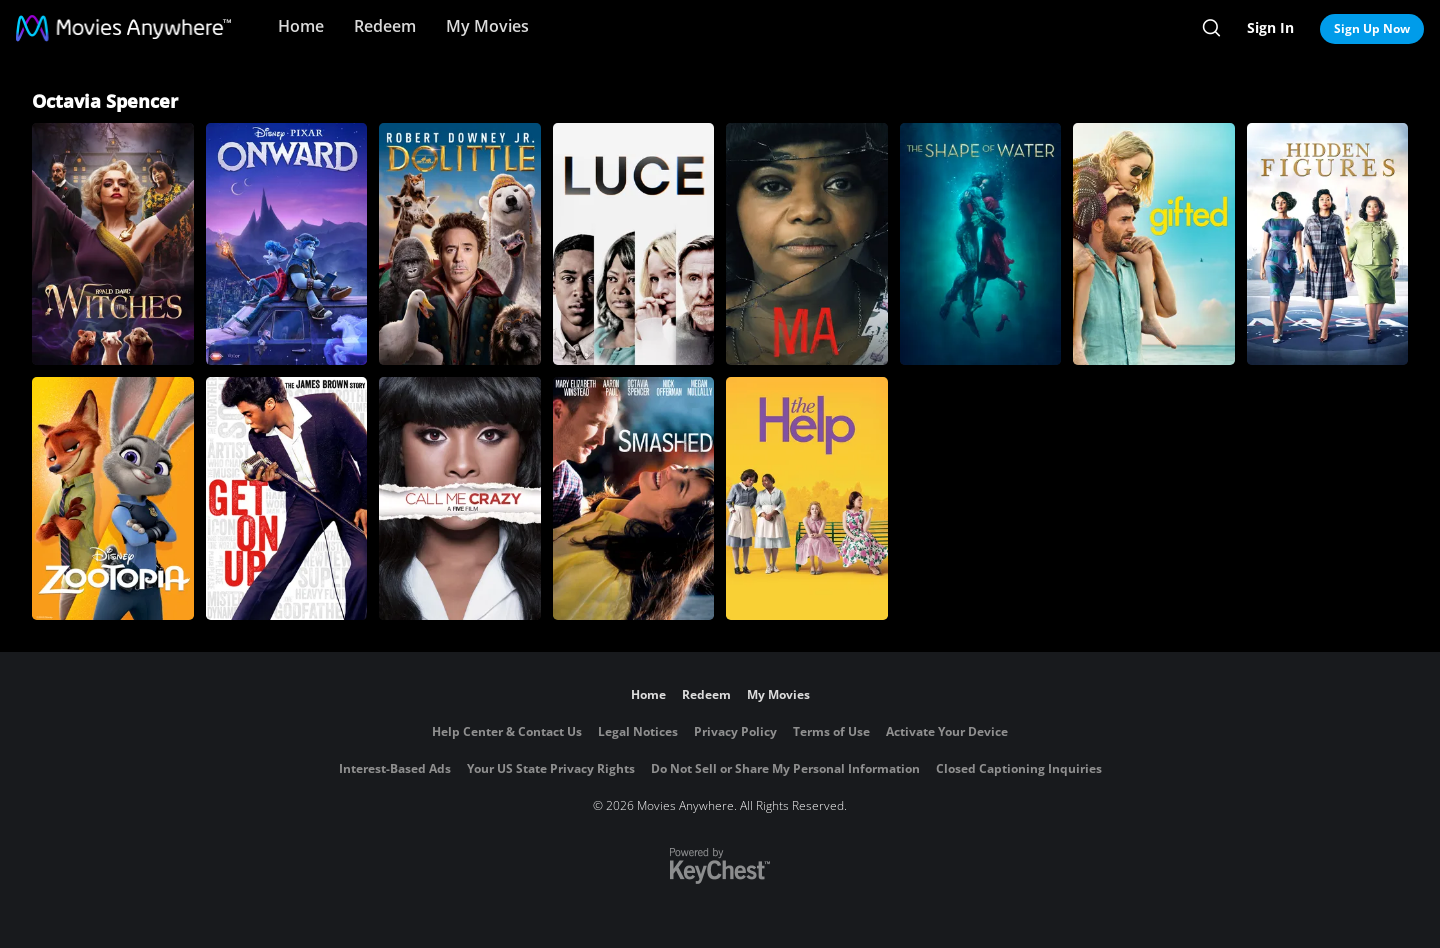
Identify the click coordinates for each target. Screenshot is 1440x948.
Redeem (385, 26)
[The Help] (807, 498)
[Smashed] (634, 498)
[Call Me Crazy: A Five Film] (460, 498)
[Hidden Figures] (1328, 244)
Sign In (1270, 27)
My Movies (487, 26)
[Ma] (807, 244)
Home (301, 26)
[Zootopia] (113, 498)
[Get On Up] (287, 498)
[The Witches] (113, 244)
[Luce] (634, 244)
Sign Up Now (1372, 28)
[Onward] (287, 244)
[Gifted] (1154, 244)
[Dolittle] (460, 244)
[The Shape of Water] (981, 244)
